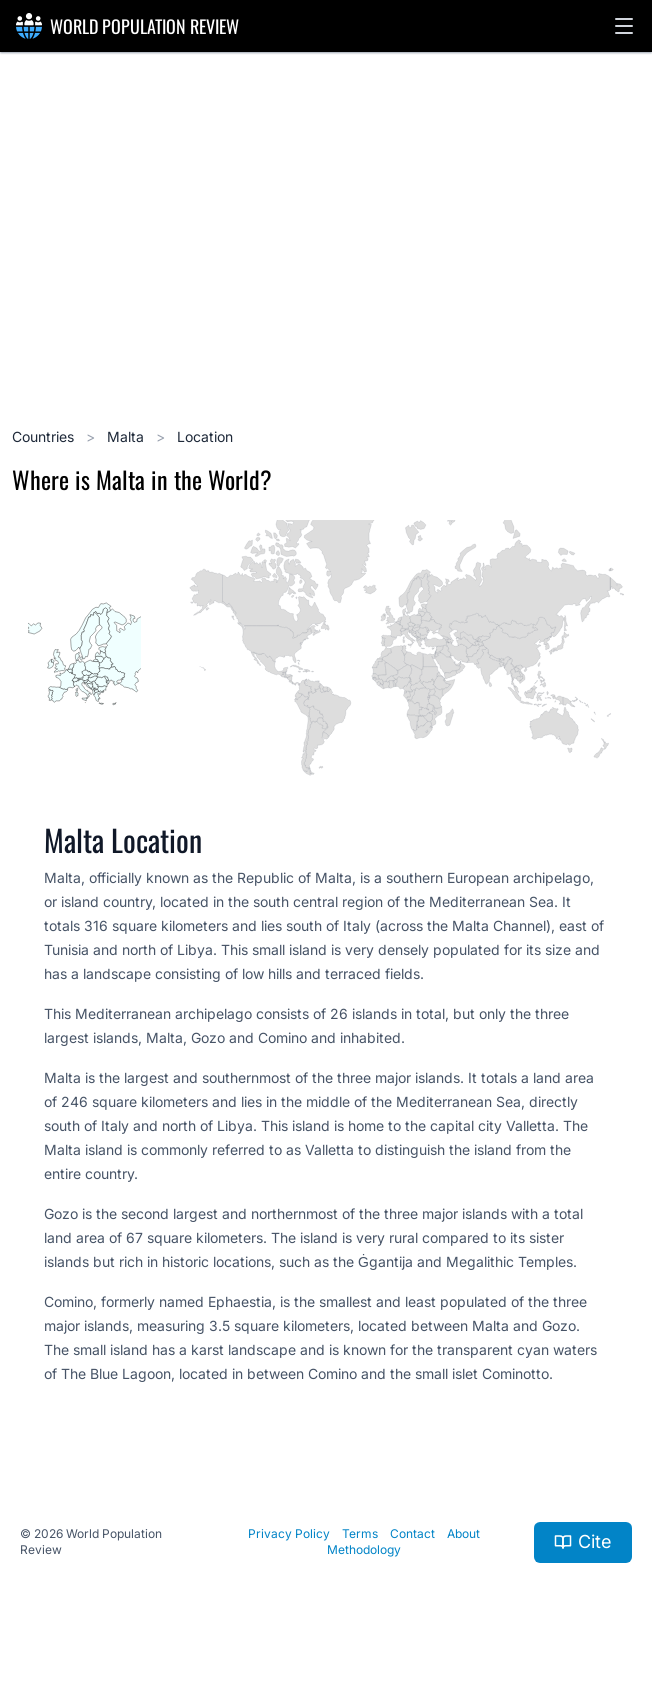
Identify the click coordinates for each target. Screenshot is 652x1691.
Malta (127, 436)
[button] (624, 26)
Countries (45, 436)
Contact (412, 1533)
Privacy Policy (289, 1533)
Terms (360, 1533)
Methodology (364, 1549)
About (463, 1533)
